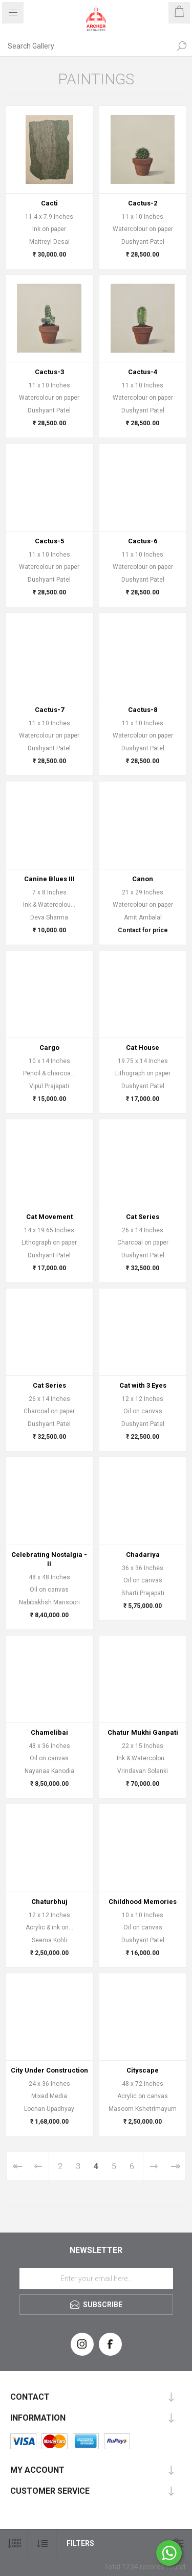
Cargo (49, 1047)
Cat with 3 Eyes (142, 1385)
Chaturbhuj (49, 1901)
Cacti (49, 203)
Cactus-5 (49, 541)
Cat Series (142, 1217)
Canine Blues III (49, 879)
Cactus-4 (142, 372)
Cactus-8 (142, 710)
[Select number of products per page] (14, 2543)
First (17, 2166)
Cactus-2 (142, 203)
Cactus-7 (49, 710)
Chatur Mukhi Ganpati (143, 1732)
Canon (142, 879)
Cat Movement (49, 1217)
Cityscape (142, 2070)
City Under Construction (49, 2070)
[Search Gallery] (86, 46)
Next (154, 2166)
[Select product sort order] (42, 2543)
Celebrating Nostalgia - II (49, 1559)
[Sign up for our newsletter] (96, 2278)
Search (182, 46)
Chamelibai (49, 1732)
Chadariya (143, 1554)
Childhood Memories (143, 1901)
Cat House (142, 1047)
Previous (39, 2166)
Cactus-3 (49, 372)
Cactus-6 (142, 541)
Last (174, 2166)
